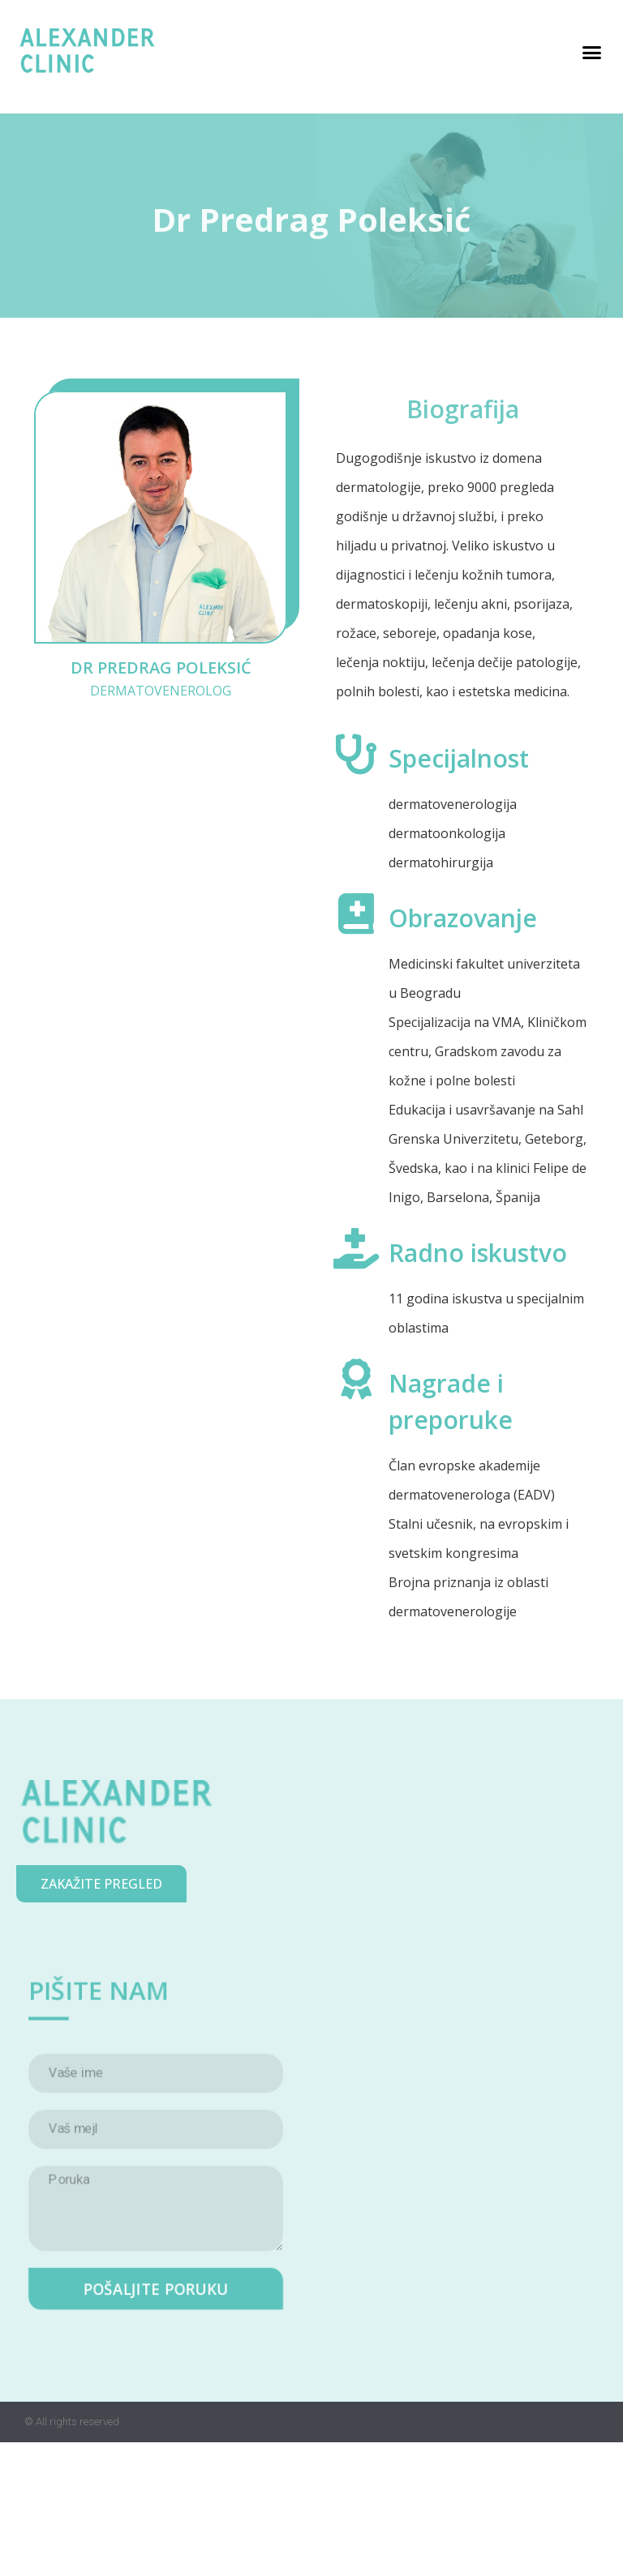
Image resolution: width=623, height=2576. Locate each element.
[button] (592, 52)
